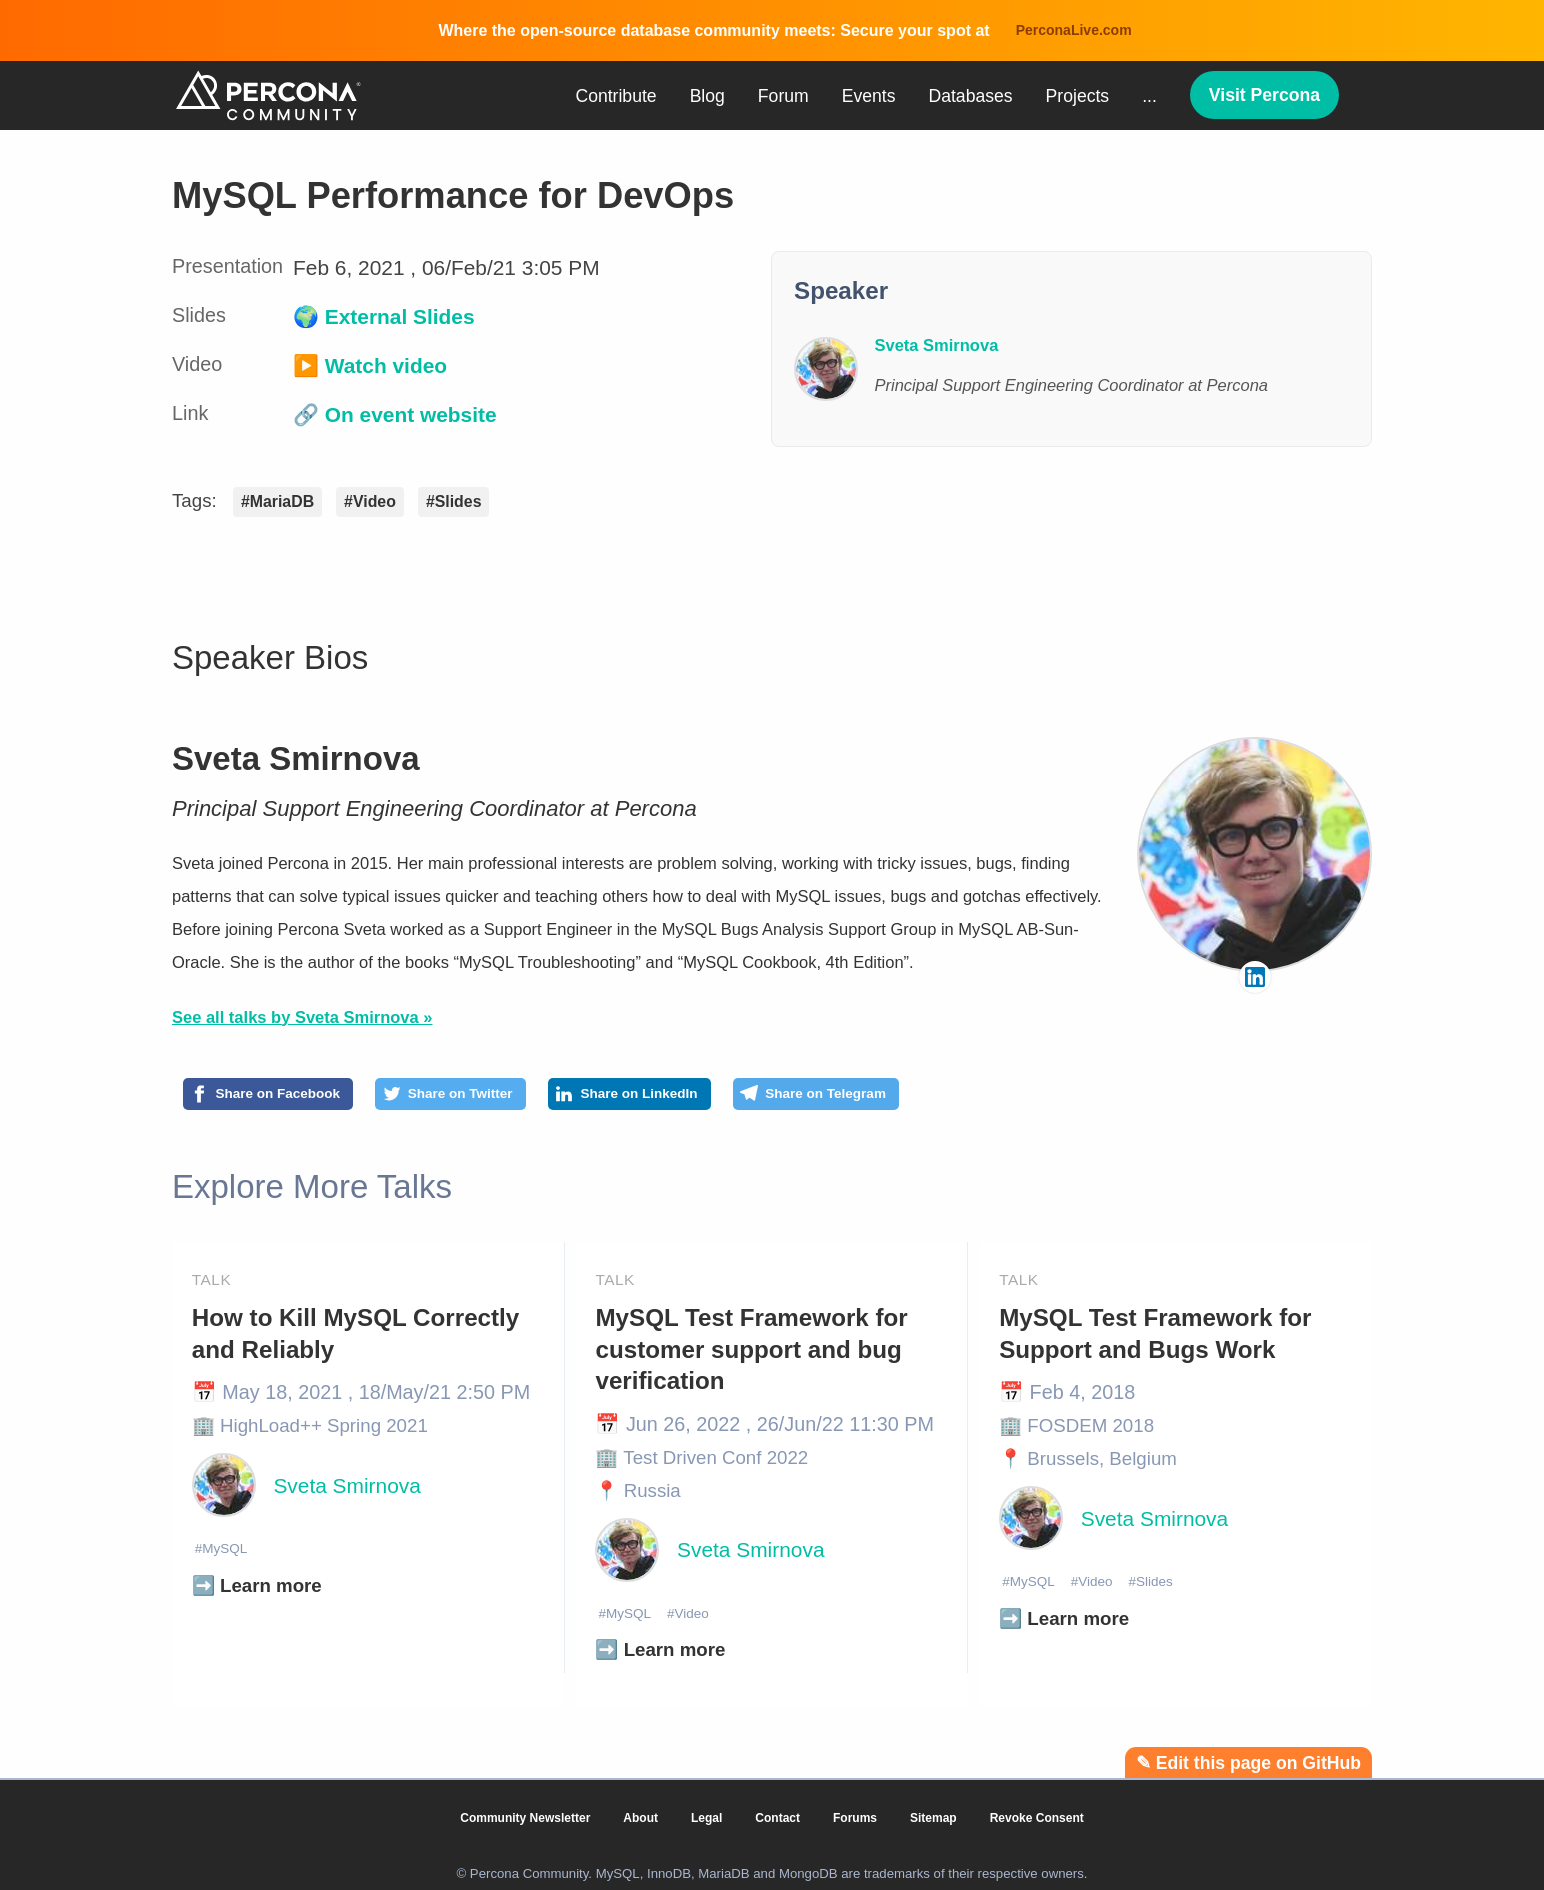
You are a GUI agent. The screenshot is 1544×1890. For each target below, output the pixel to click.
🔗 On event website (395, 414)
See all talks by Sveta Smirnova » (302, 1017)
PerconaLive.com (1074, 30)
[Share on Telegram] (942, 1098)
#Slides (454, 501)
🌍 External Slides (384, 316)
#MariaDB (277, 501)
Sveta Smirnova (296, 758)
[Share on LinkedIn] (718, 1098)
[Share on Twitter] (505, 1098)
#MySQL (227, 1555)
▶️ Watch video (370, 365)
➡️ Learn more (257, 1594)
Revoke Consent (1037, 1818)
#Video (370, 501)
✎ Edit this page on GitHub (1248, 1763)
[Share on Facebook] (287, 1098)
